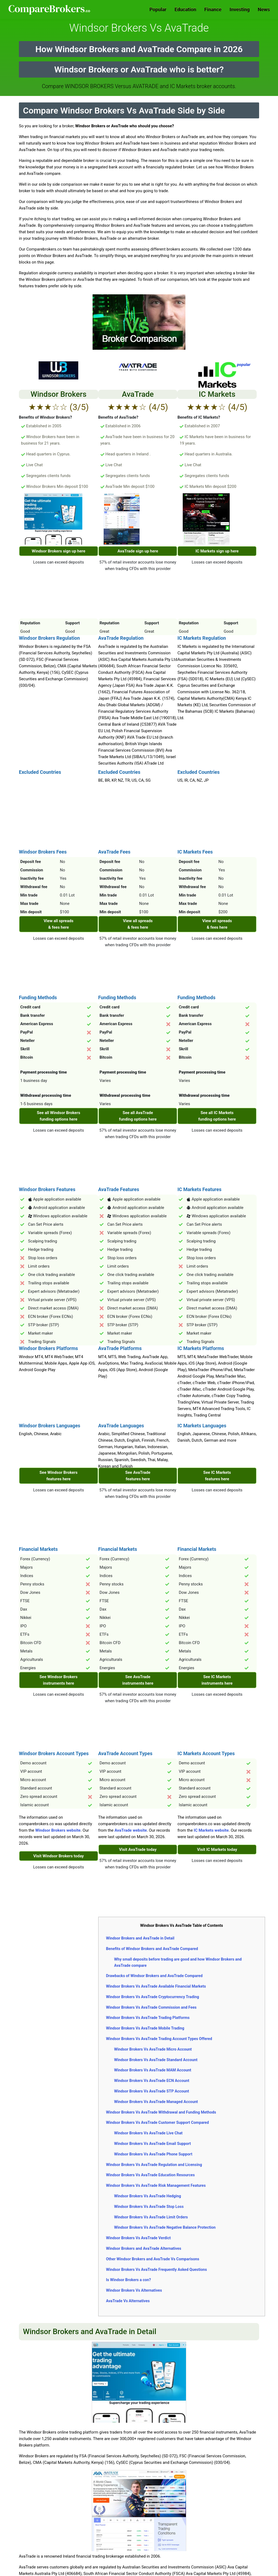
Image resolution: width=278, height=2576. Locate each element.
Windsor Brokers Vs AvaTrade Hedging (147, 2196)
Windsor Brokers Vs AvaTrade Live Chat (148, 2133)
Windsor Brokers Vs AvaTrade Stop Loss (149, 2206)
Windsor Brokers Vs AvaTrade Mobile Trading (145, 2028)
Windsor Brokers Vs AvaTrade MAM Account (152, 2070)
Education (185, 9)
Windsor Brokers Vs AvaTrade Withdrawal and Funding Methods (161, 2112)
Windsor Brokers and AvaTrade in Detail (140, 1938)
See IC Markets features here (217, 1475)
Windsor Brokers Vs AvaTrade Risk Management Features (156, 2185)
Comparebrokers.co (50, 9)
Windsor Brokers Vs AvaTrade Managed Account (156, 2102)
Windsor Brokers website (57, 1830)
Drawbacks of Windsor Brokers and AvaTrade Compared (154, 1976)
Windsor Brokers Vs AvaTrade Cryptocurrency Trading (152, 1997)
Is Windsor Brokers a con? (128, 2280)
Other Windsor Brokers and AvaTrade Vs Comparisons (152, 2259)
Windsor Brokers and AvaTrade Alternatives (143, 2248)
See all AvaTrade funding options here (138, 1116)
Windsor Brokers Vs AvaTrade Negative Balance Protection (165, 2227)
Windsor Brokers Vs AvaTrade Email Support (152, 2143)
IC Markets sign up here (217, 551)
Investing (240, 9)
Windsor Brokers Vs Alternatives (134, 2290)
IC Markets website (211, 1830)
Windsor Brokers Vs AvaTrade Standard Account (156, 2060)
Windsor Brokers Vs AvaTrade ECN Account (151, 2080)
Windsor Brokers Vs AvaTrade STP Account (151, 2091)
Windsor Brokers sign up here (58, 551)
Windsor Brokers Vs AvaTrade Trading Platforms (148, 2017)
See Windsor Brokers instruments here (58, 1680)
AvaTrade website (130, 1830)
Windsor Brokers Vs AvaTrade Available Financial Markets (156, 1986)
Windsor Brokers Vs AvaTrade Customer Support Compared (157, 2122)
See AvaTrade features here (137, 1475)
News (264, 9)
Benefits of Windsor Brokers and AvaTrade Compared (152, 1949)
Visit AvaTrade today (138, 1849)
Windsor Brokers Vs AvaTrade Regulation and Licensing (154, 2164)
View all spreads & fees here (58, 924)
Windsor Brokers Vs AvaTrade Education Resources (150, 2175)
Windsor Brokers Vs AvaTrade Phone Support (153, 2154)
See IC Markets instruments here (217, 1680)
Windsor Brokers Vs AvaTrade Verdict (138, 2238)
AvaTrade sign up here (137, 551)
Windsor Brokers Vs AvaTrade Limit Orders (151, 2217)
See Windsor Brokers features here (58, 1475)
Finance (213, 9)
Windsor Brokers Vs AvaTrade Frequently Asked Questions (156, 2269)
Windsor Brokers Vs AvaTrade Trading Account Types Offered (159, 2039)
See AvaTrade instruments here (137, 1680)
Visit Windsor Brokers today (58, 1856)
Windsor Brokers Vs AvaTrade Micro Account (153, 2049)
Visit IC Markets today (217, 1849)
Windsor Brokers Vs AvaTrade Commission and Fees (151, 2007)
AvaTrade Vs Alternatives (128, 2301)
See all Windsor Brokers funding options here (58, 1116)
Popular (158, 9)
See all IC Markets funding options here (217, 1116)
